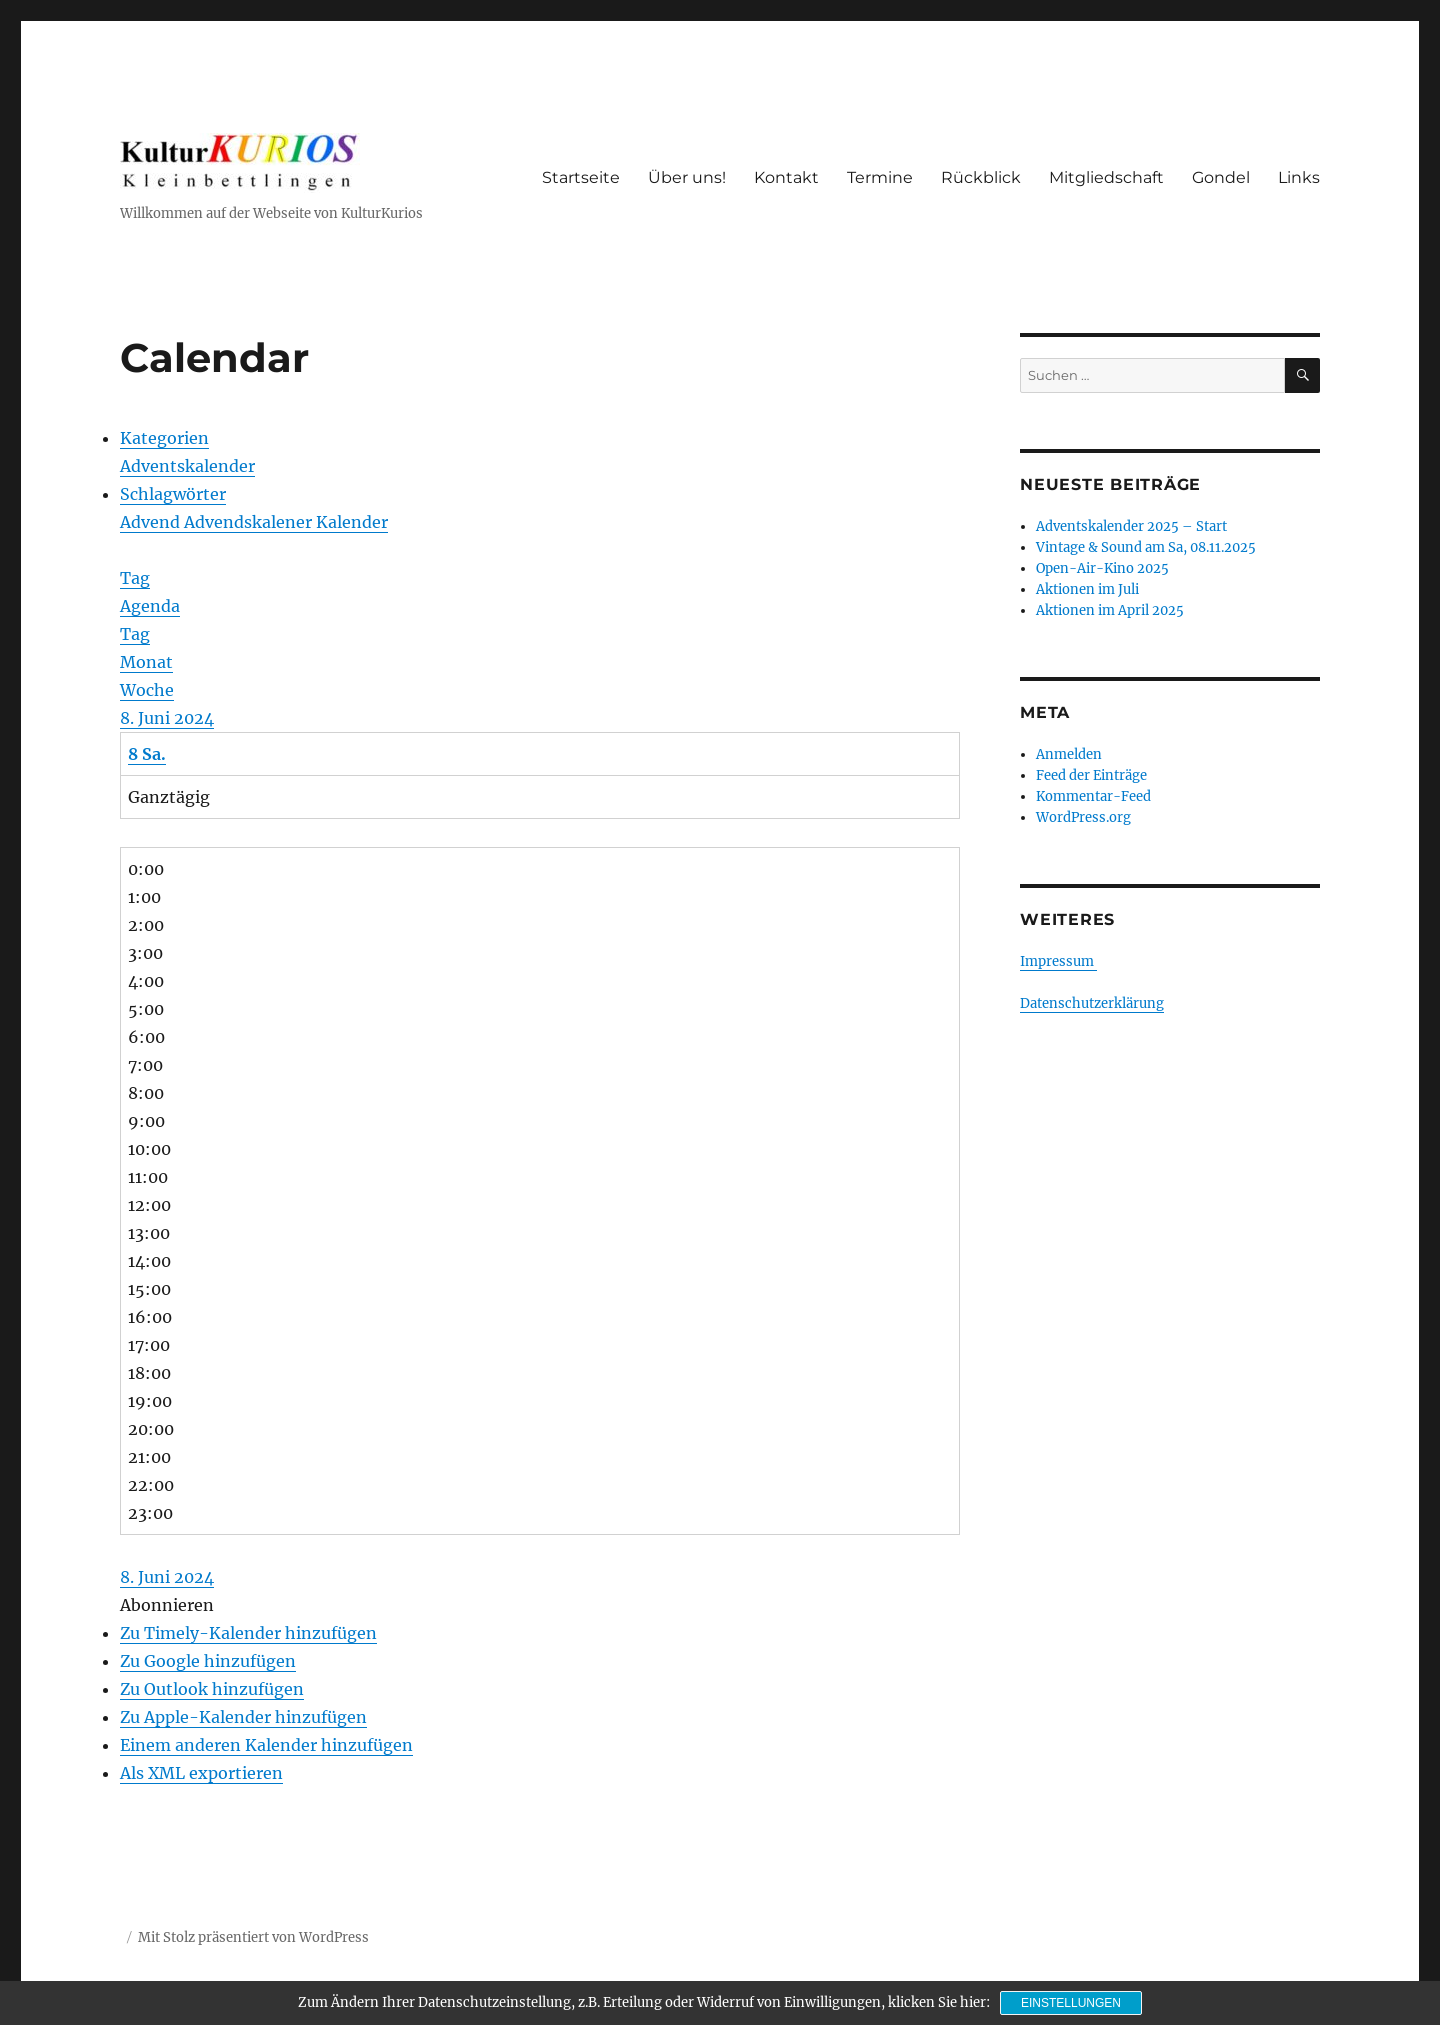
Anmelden (1069, 754)
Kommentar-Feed (1093, 796)
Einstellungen (1071, 2003)
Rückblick (981, 177)
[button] (167, 1605)
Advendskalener (250, 522)
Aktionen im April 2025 (1110, 610)
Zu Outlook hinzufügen (212, 1689)
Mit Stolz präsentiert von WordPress (253, 1937)
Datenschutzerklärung (1092, 1003)
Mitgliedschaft (1106, 177)
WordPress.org (1083, 817)
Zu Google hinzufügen (208, 1661)
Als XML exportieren (201, 1773)
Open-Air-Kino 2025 (1102, 568)
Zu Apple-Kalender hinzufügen (243, 1717)
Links (1299, 177)
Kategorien (164, 438)
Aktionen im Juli (1087, 589)
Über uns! (687, 177)
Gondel (1221, 177)
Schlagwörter (173, 494)
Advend (152, 522)
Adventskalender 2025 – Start (1131, 526)
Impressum (1058, 961)
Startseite (581, 177)
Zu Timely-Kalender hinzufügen (248, 1633)
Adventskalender (187, 466)
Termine (880, 177)
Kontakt (786, 177)
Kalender (352, 522)
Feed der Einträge (1091, 775)
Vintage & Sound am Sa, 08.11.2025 (1146, 547)
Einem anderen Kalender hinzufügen (266, 1745)
